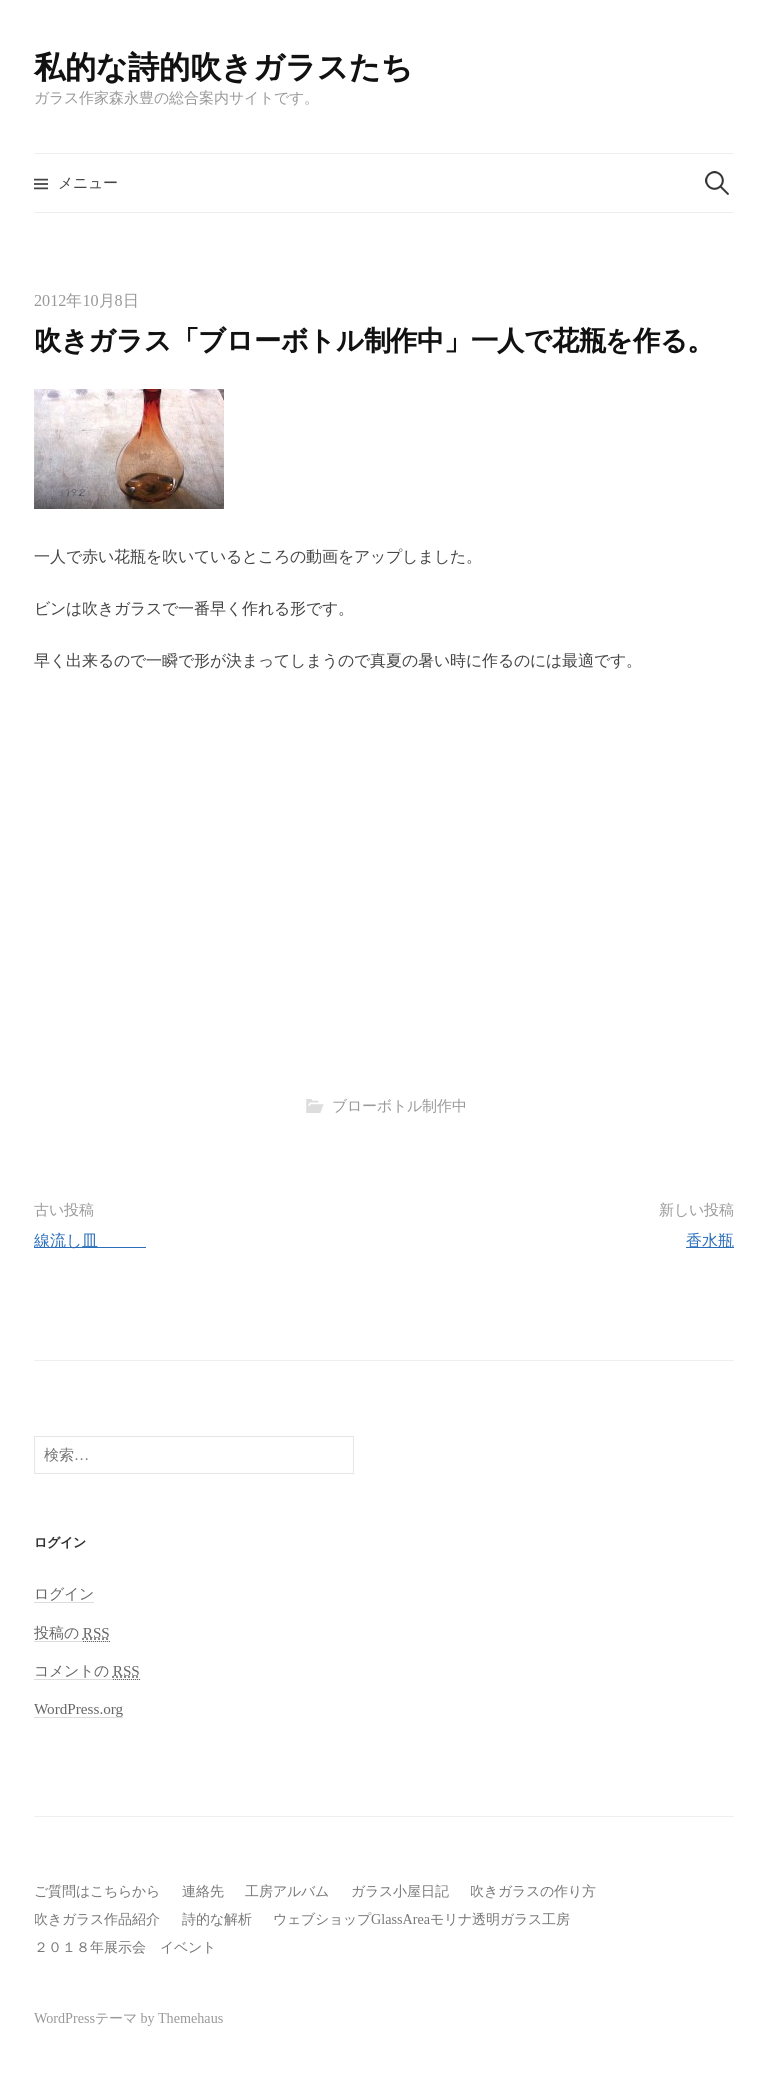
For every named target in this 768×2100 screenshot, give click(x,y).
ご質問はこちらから (97, 1891)
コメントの (87, 1671)
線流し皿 (90, 1241)
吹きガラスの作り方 (533, 1891)
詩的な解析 (217, 1919)
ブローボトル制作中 (399, 1105)
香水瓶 (710, 1241)
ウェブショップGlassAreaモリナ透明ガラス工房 (421, 1919)
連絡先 (203, 1891)
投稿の (72, 1633)
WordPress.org (78, 1708)
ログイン (64, 1593)
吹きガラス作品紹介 (97, 1919)
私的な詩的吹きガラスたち (223, 68)
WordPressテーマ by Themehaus (128, 2018)
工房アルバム (287, 1891)
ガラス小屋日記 (400, 1891)
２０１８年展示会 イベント (125, 1947)
